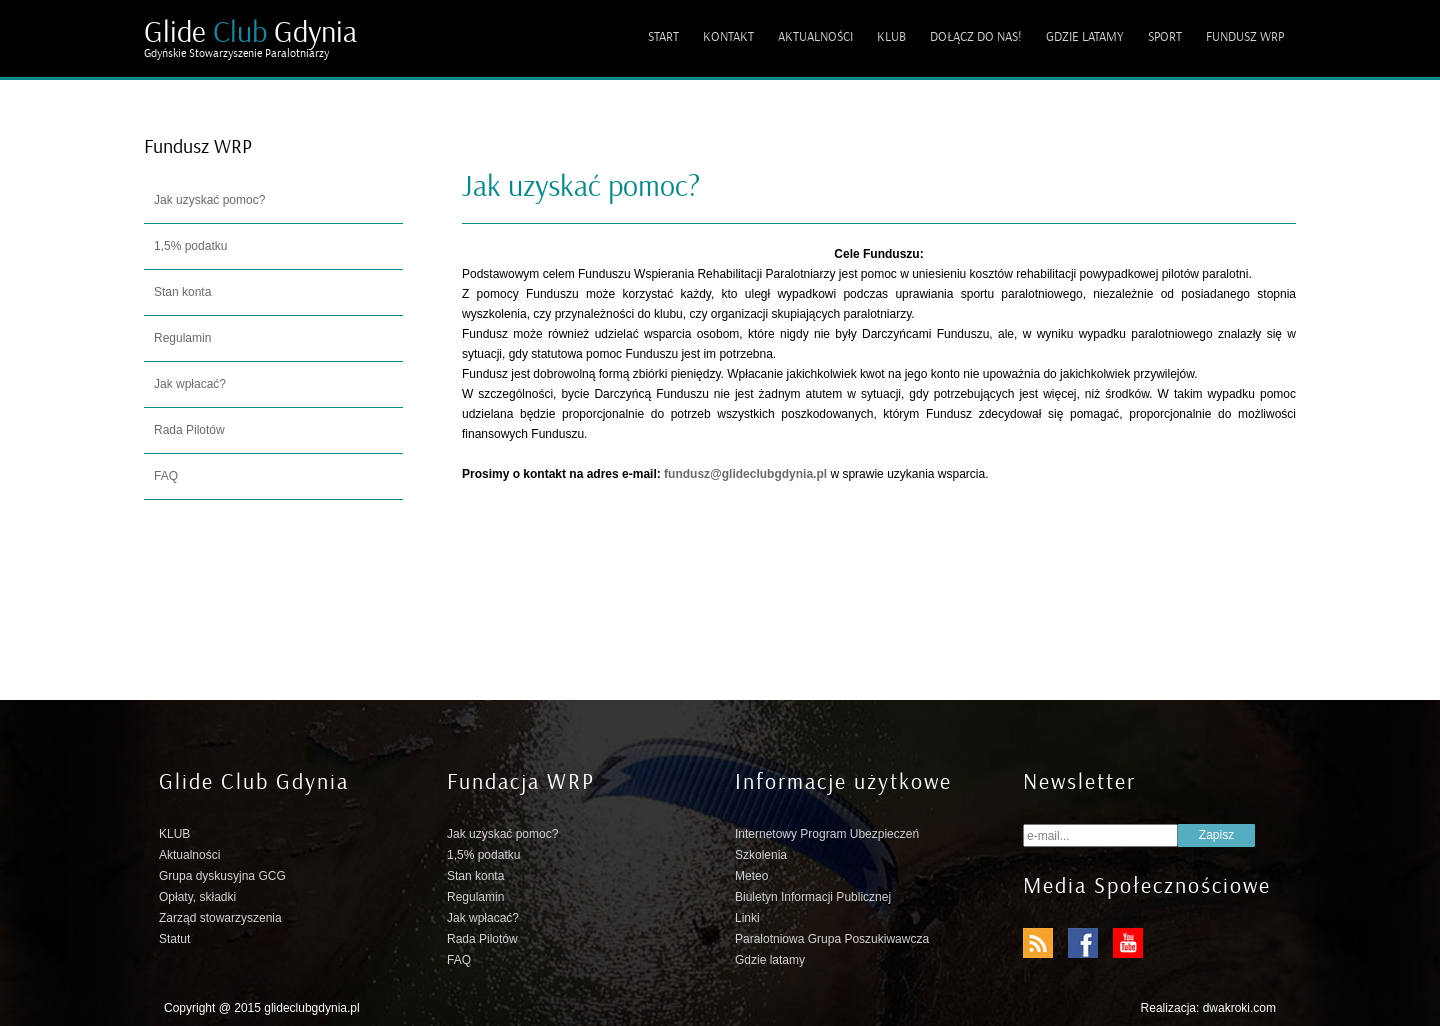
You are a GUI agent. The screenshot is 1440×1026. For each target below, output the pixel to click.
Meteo (751, 876)
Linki (747, 918)
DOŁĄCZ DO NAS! (976, 37)
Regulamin (182, 338)
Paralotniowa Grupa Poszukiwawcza (832, 939)
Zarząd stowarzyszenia (220, 918)
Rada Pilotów (189, 430)
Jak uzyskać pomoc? (209, 200)
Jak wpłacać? (190, 384)
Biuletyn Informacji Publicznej (813, 897)
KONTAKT (728, 37)
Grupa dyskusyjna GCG (222, 876)
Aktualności (189, 855)
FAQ (166, 476)
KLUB (891, 37)
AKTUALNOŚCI (815, 37)
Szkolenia (761, 855)
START (663, 37)
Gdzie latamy (770, 960)
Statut (174, 939)
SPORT (1165, 37)
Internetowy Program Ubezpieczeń (827, 834)
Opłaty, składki (197, 897)
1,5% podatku (190, 246)
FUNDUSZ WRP (1245, 37)
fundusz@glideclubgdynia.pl (745, 474)
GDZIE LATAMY (1085, 37)
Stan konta (182, 292)
